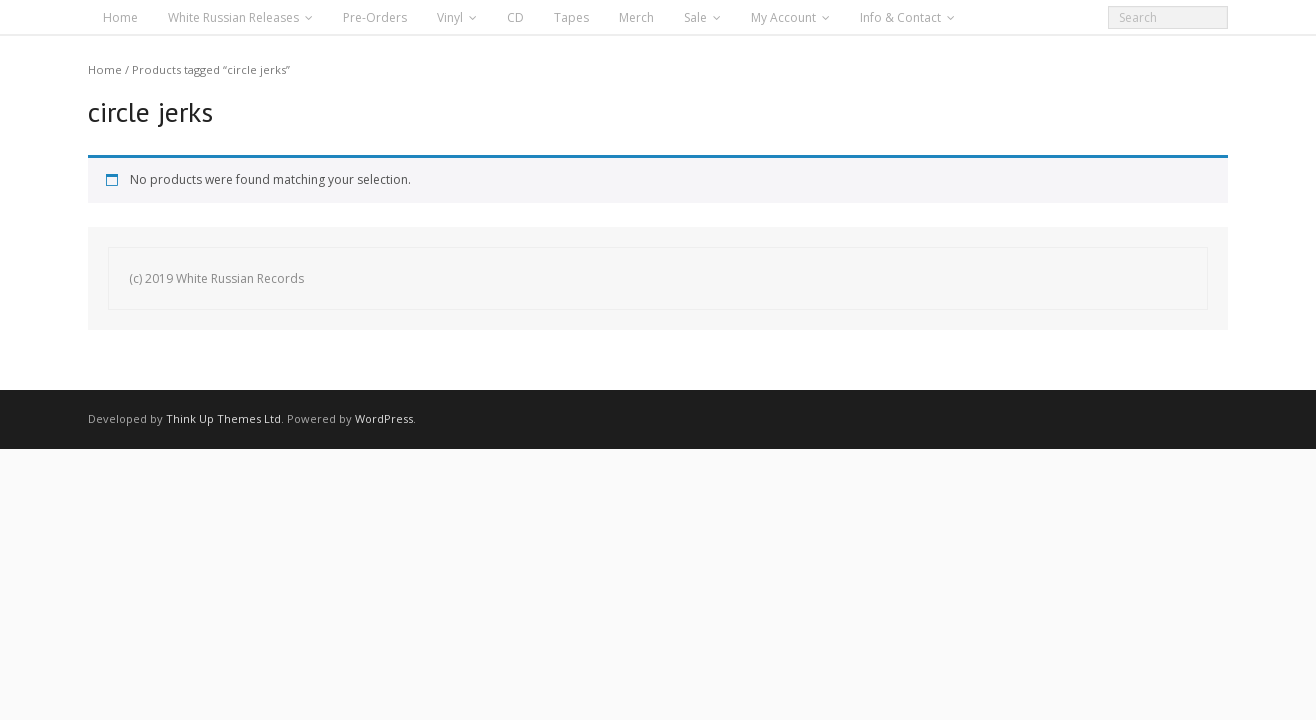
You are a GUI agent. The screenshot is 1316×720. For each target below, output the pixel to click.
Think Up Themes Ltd (223, 418)
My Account (783, 17)
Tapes (571, 17)
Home (120, 17)
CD (515, 17)
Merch (636, 17)
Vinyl (450, 17)
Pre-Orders (375, 17)
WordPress (384, 418)
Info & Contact (900, 17)
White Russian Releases (233, 17)
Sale (695, 17)
